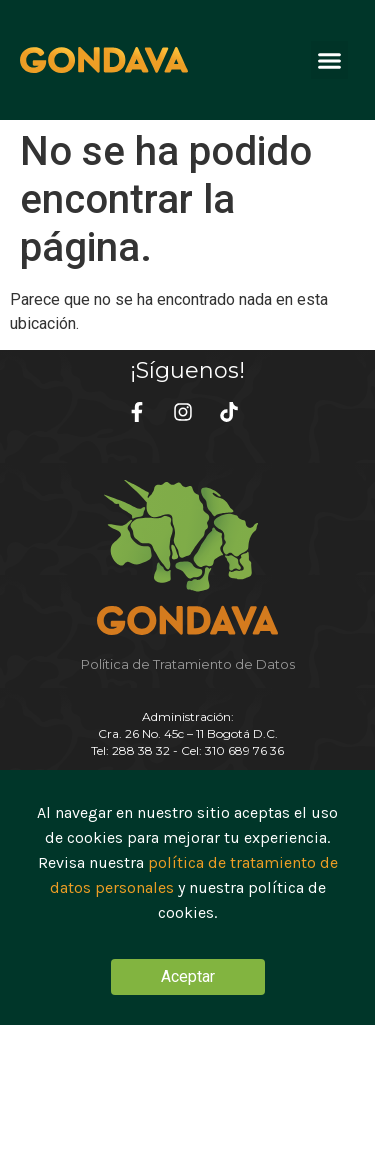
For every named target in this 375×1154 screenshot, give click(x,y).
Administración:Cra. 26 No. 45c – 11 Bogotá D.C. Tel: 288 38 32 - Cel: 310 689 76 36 (187, 733)
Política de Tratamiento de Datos (188, 664)
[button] (330, 60)
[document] (187, 897)
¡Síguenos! (187, 370)
